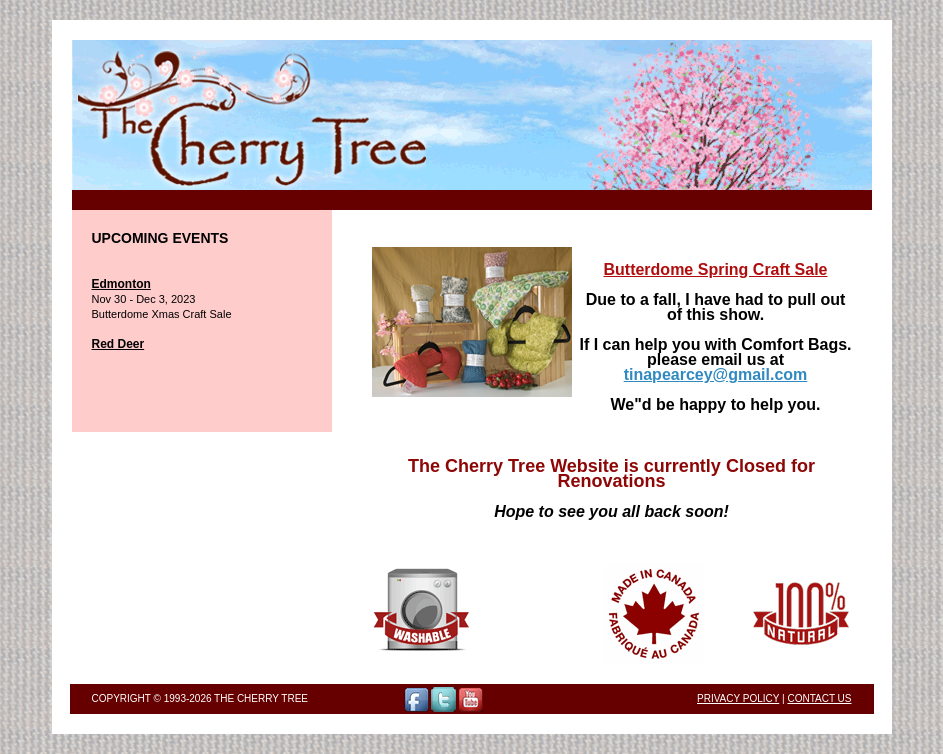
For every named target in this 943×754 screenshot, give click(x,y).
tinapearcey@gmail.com (716, 374)
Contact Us (819, 698)
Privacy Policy (738, 698)
